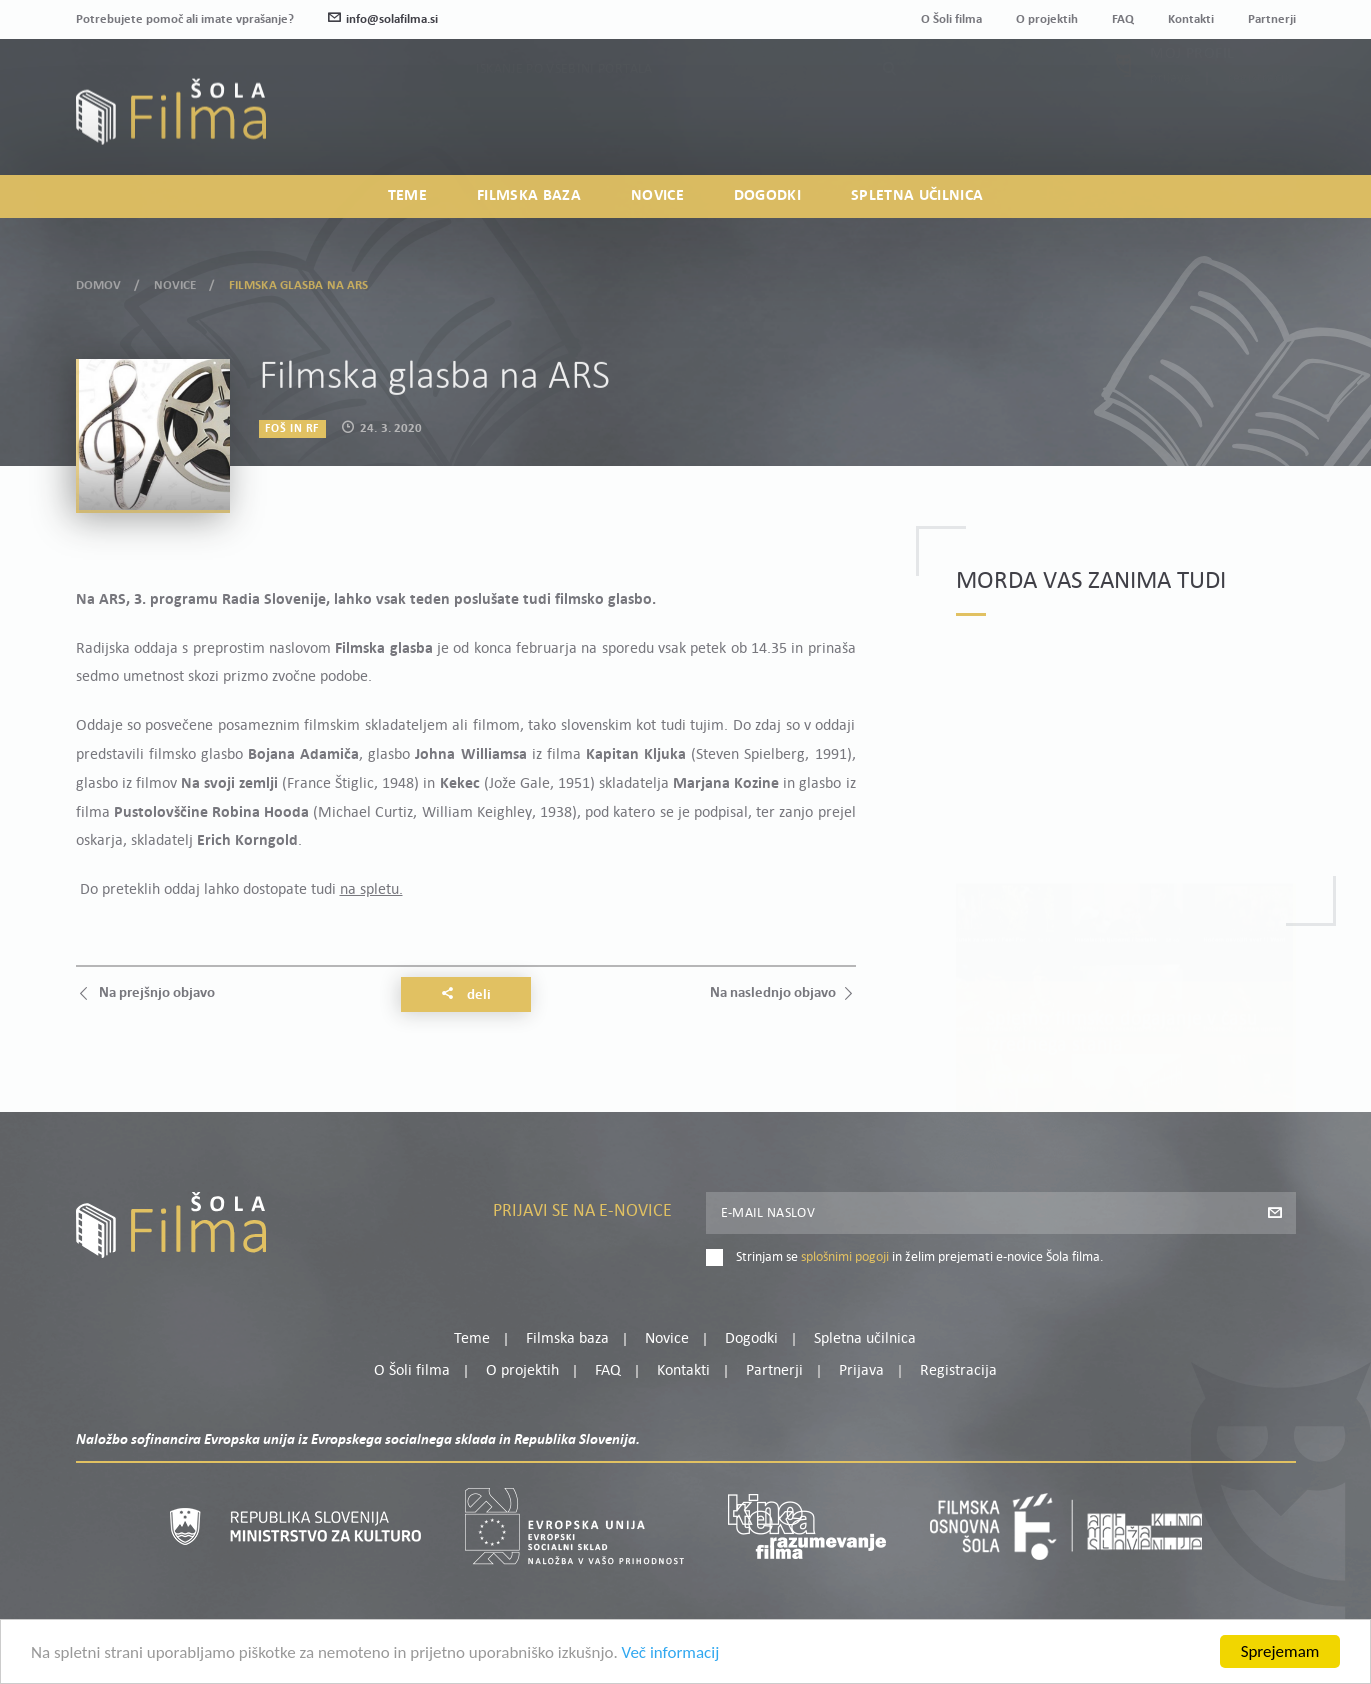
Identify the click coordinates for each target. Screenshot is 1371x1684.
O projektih (1047, 19)
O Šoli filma (951, 19)
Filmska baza (529, 196)
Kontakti (1191, 19)
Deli (466, 995)
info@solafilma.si (383, 19)
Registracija (1262, 121)
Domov (99, 281)
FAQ (1123, 19)
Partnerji (1272, 19)
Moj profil (1192, 97)
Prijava (1170, 121)
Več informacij (671, 1660)
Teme (407, 196)
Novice (657, 196)
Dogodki (767, 196)
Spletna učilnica (917, 196)
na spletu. (371, 890)
